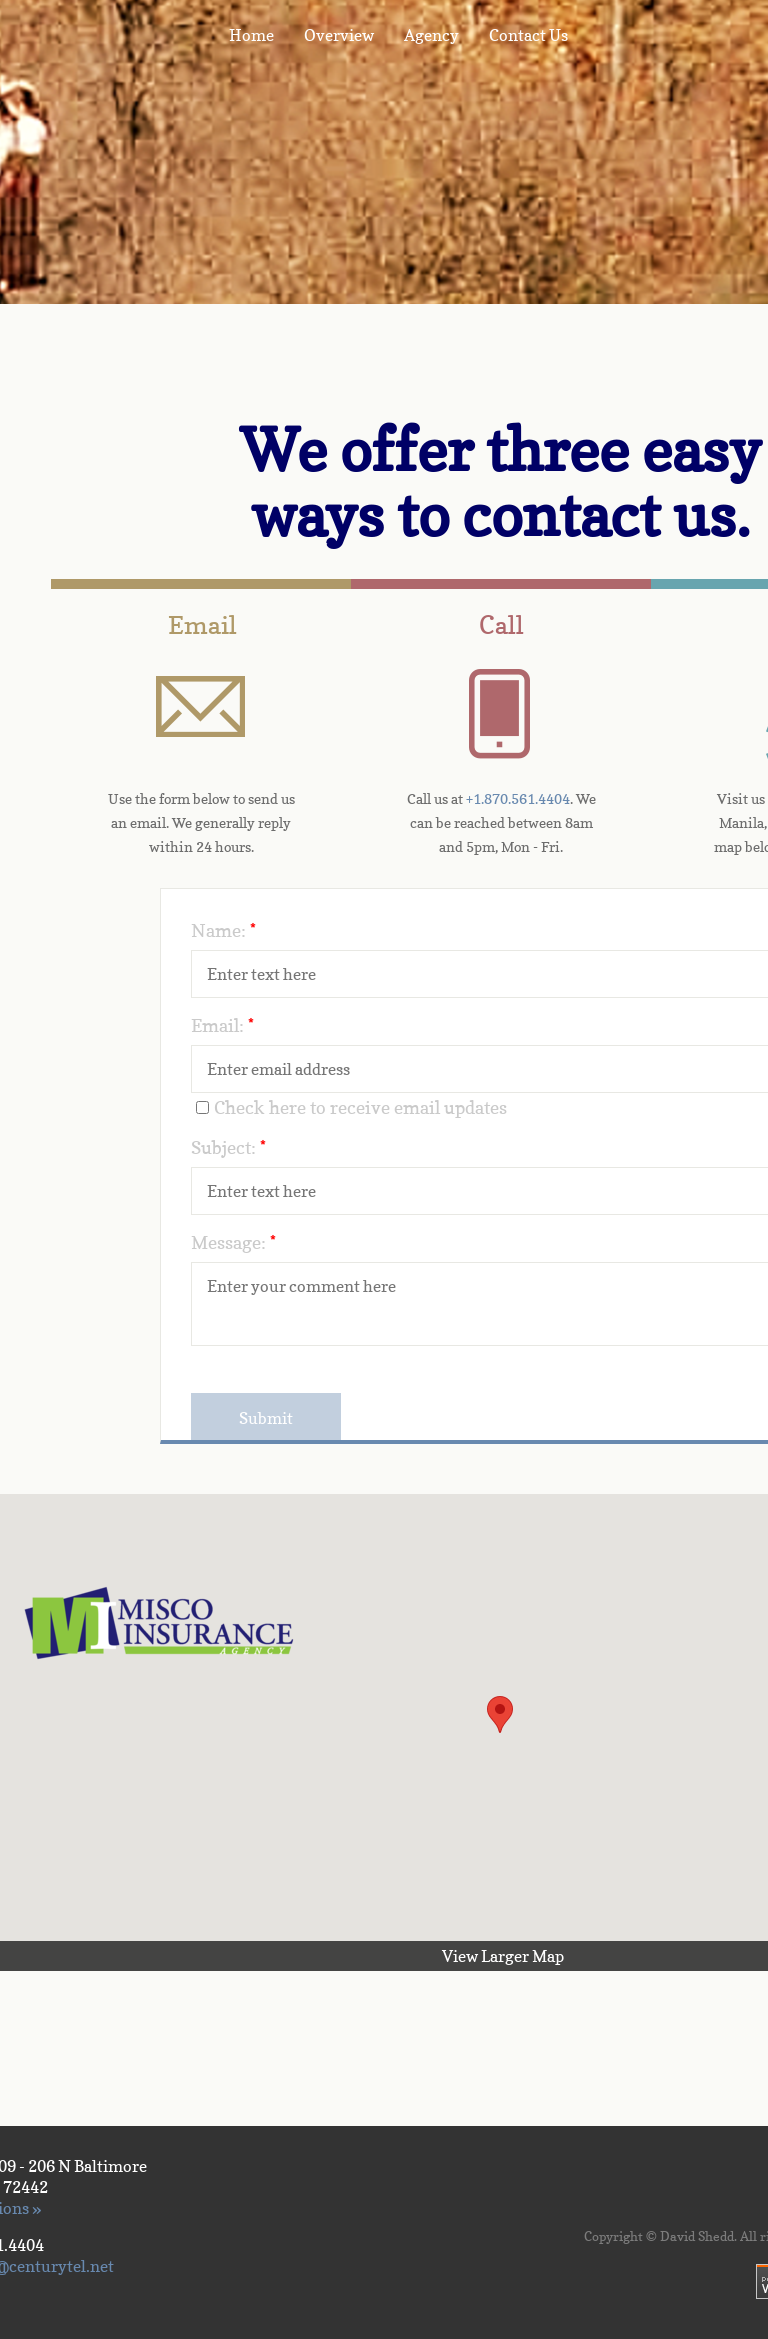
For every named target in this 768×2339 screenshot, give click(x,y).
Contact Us (528, 35)
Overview (339, 35)
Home (251, 35)
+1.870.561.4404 (518, 798)
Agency (431, 35)
